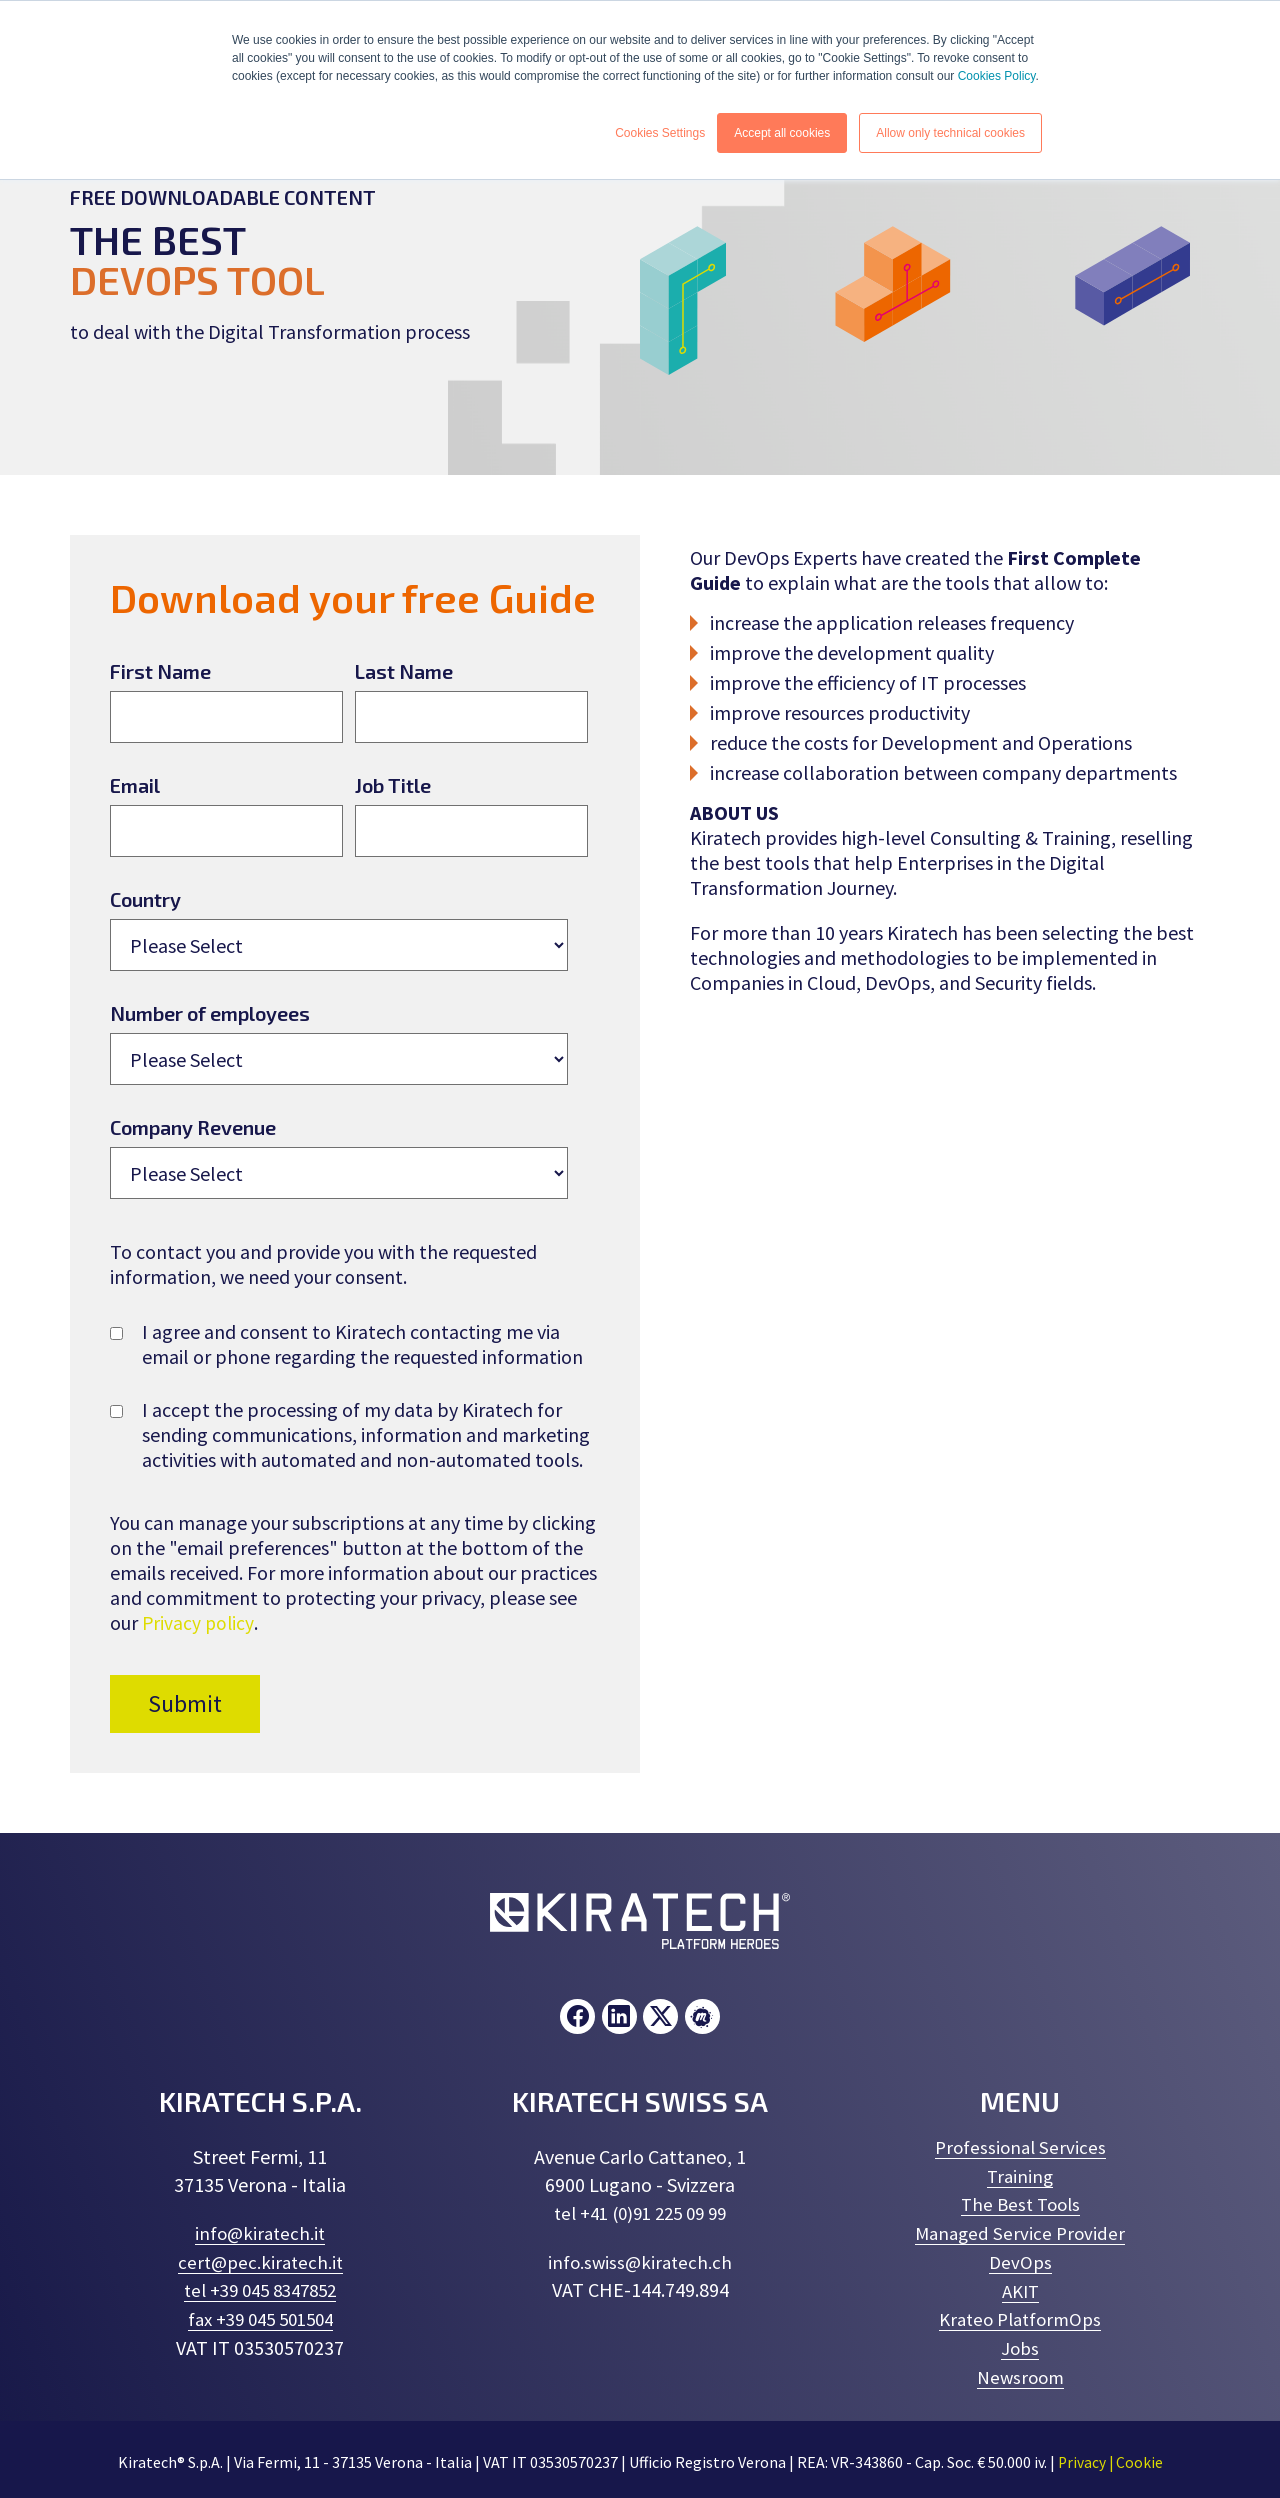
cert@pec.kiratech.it (260, 2261)
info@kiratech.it (260, 2233)
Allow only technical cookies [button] (950, 133)
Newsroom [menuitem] (1020, 2371)
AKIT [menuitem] (1020, 2287)
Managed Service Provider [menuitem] (1020, 2231)
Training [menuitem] (1020, 2175)
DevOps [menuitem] (1020, 2259)
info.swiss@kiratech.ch (640, 2261)
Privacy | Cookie (1110, 2457)
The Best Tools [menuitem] (1020, 2203)
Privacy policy (199, 1622)
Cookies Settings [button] (660, 133)
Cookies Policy (997, 76)
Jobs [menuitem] (1020, 2343)
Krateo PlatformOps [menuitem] (1020, 2315)
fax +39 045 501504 (260, 2317)
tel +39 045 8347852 (260, 2289)
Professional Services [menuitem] (1020, 2147)
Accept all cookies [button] (782, 133)
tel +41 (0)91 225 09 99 (640, 2213)
